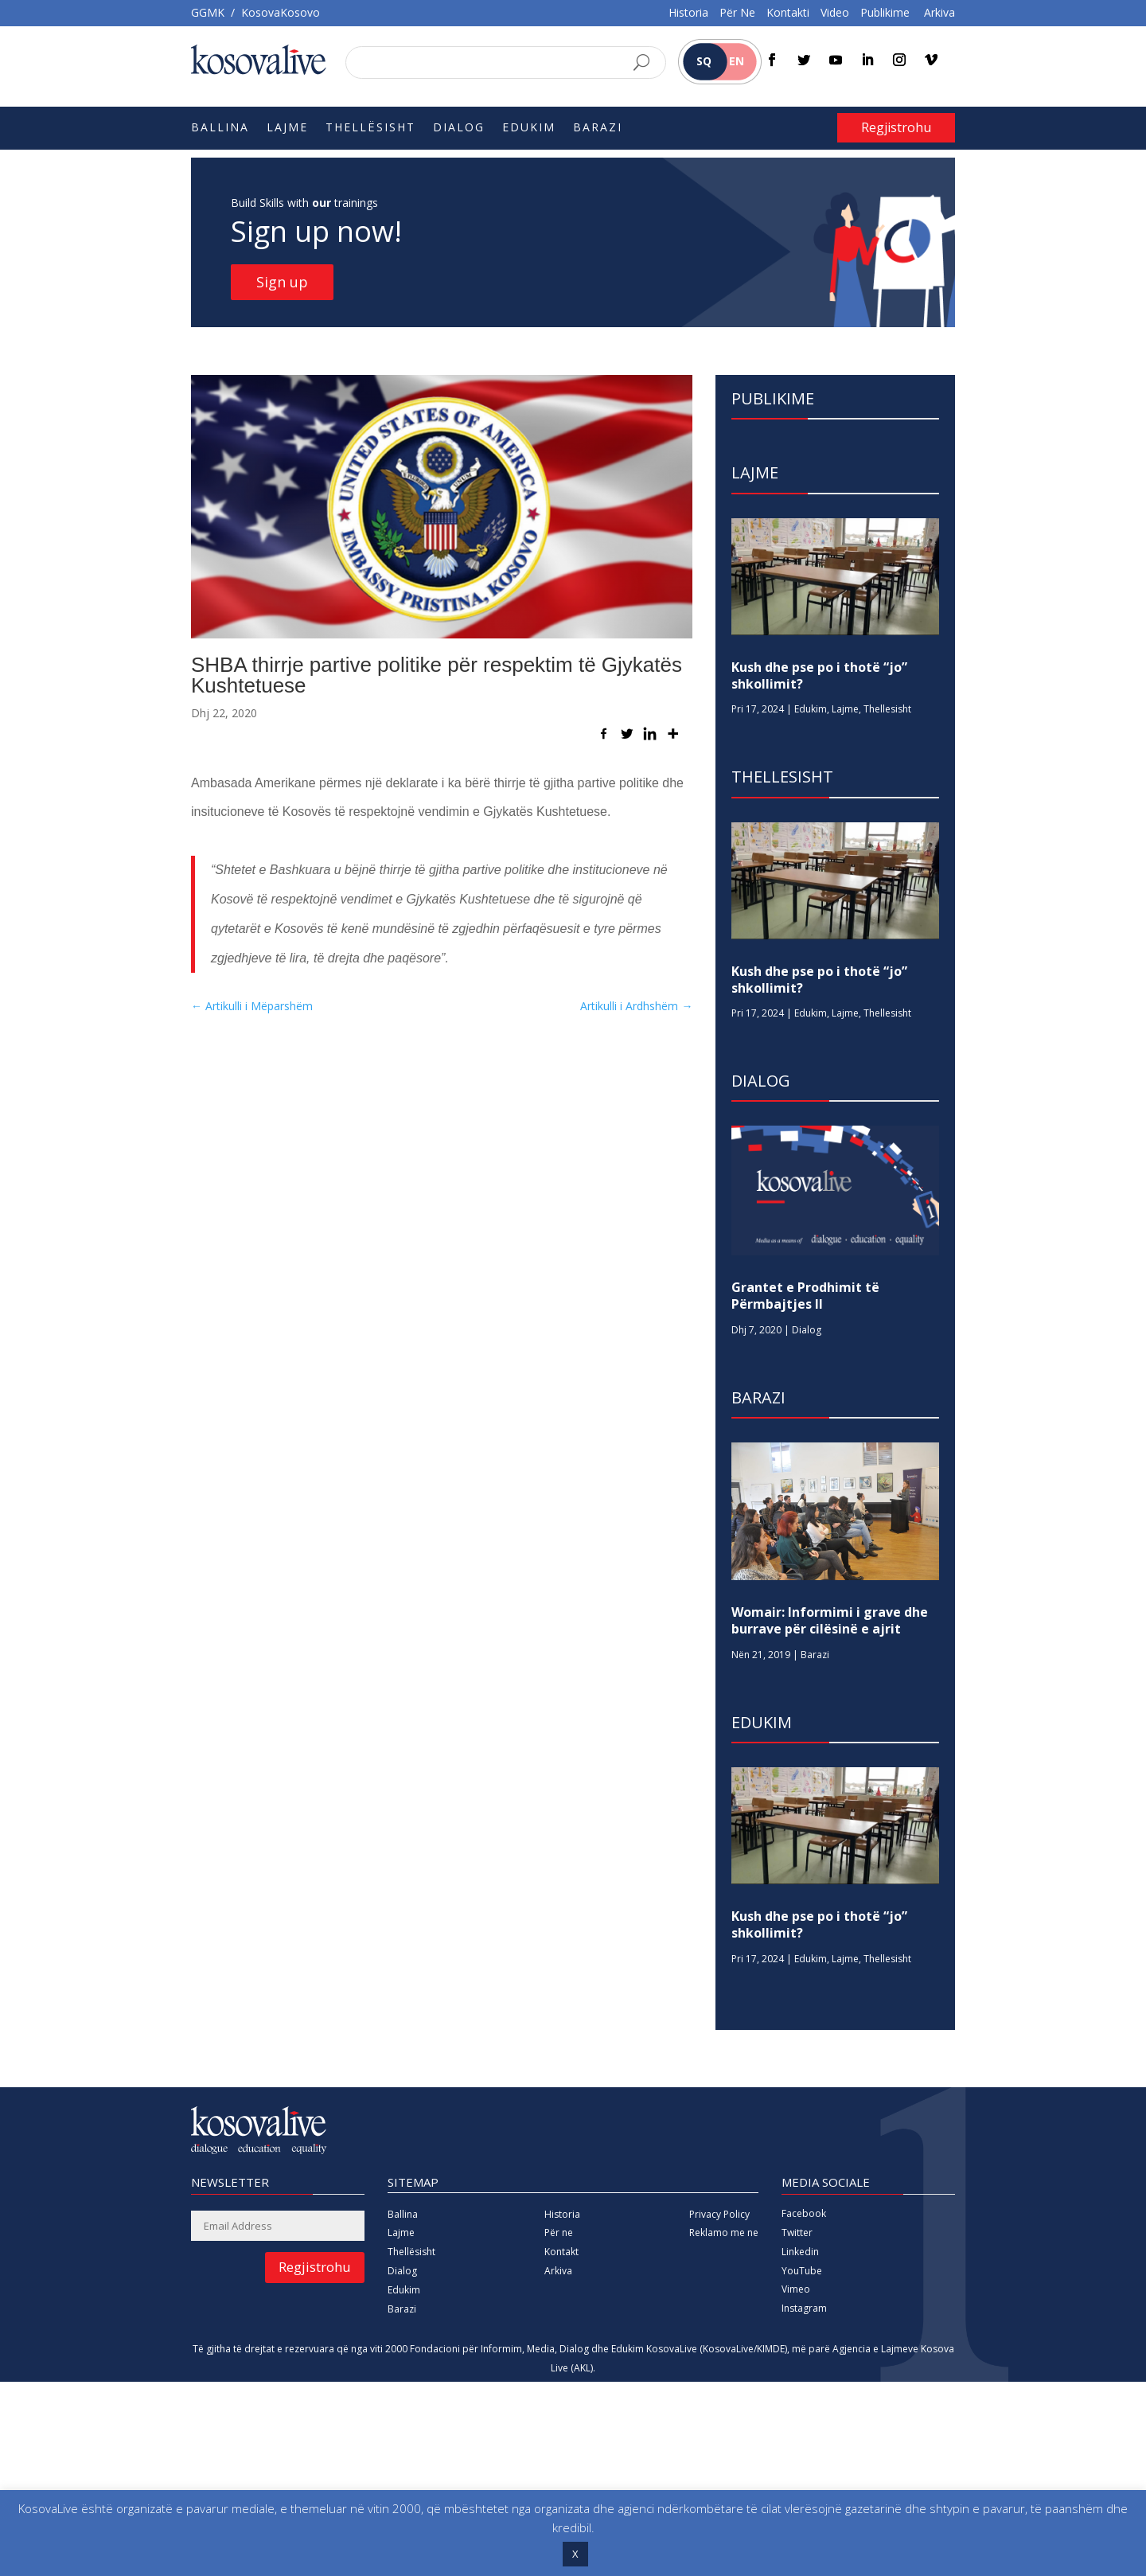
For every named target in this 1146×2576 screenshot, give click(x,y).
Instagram (804, 2308)
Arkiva (939, 12)
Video (835, 12)
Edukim (528, 128)
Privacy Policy (719, 2214)
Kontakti (787, 12)
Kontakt (561, 2251)
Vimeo (796, 2289)
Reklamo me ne (723, 2232)
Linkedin (800, 2251)
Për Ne (737, 12)
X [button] (575, 2554)
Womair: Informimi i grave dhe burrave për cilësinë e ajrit (829, 1620)
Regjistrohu (896, 127)
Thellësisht (370, 128)
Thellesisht (887, 709)
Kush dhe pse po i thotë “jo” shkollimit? (819, 675)
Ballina (220, 128)
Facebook (804, 2213)
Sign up (282, 281)
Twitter (797, 2232)
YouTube (802, 2270)
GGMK (207, 12)
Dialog (459, 128)
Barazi (597, 128)
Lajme (287, 128)
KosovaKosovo (280, 12)
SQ (703, 60)
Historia (688, 12)
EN (736, 60)
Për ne (558, 2232)
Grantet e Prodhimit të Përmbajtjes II (805, 1295)
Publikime (885, 12)
